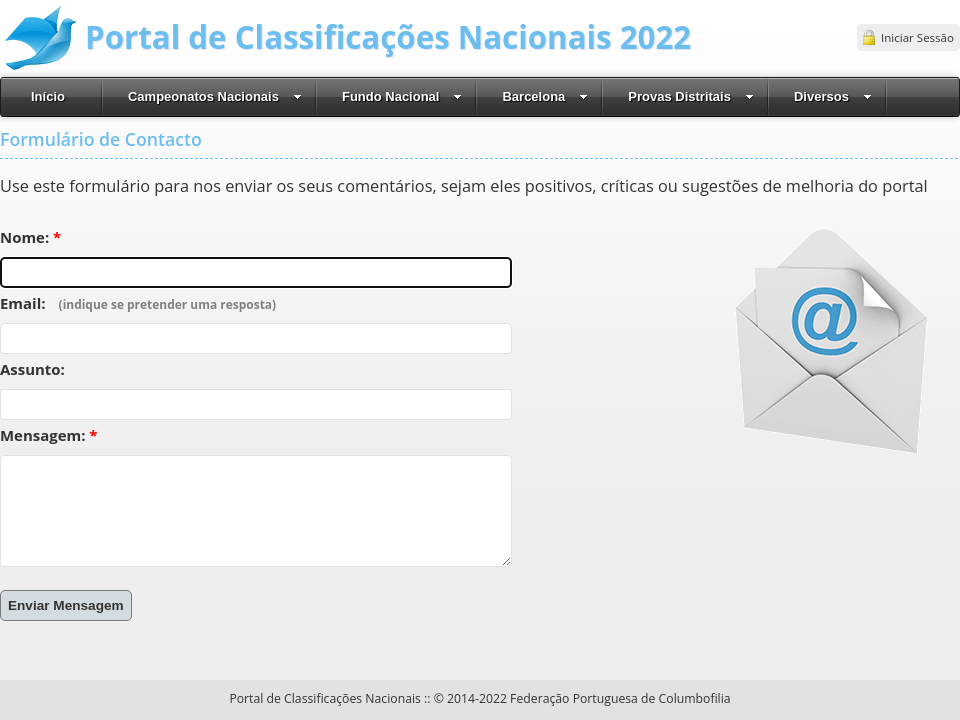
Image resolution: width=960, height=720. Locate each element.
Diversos (833, 96)
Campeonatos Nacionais (215, 96)
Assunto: (32, 369)
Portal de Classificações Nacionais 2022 (388, 37)
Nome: (24, 237)
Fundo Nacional (402, 96)
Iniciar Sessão (917, 37)
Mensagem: (42, 435)
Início (48, 96)
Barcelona (545, 96)
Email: (22, 303)
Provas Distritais (691, 96)
